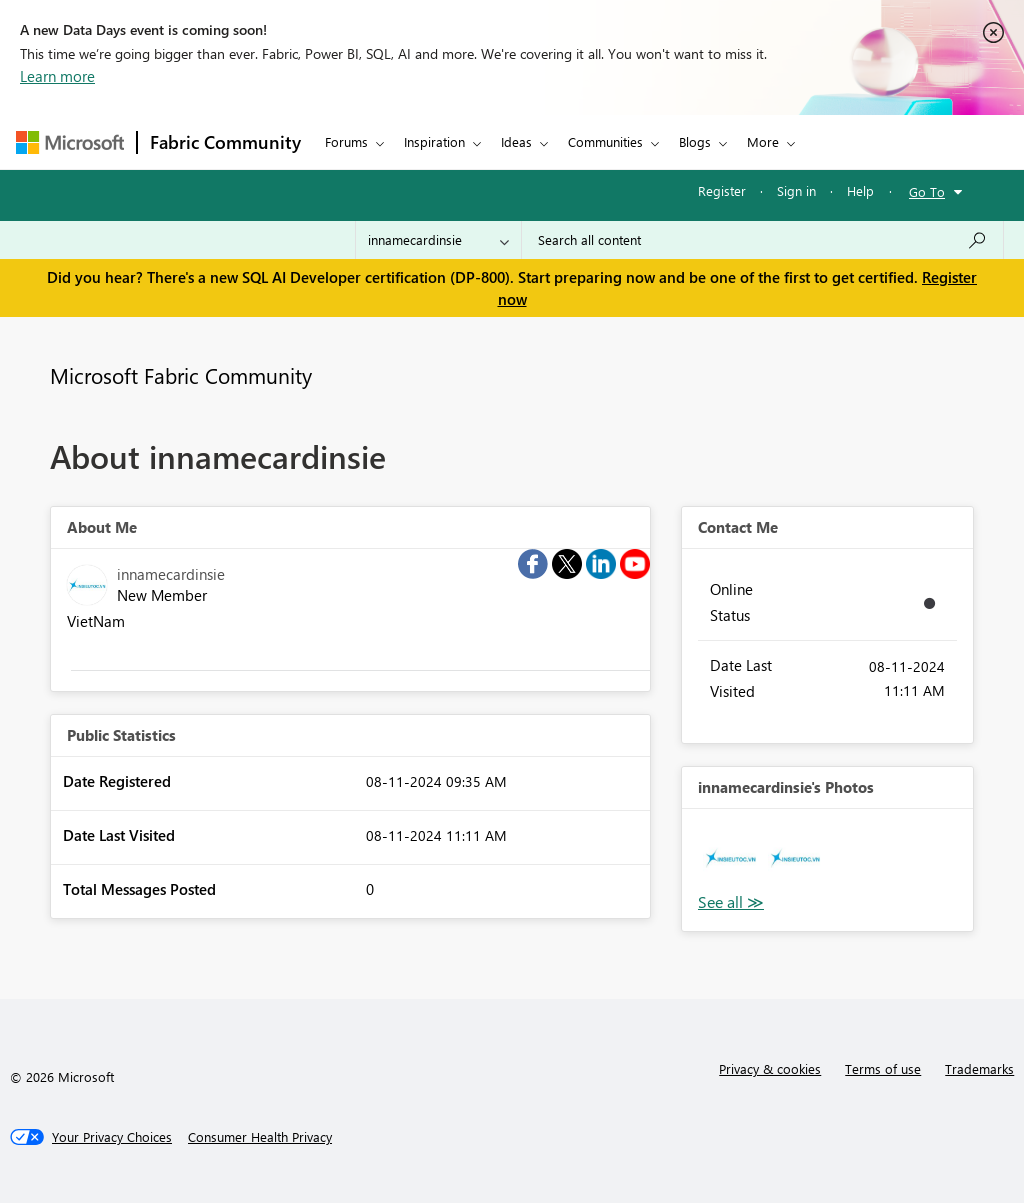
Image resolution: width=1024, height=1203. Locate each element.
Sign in (796, 190)
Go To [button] (927, 191)
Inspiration (434, 141)
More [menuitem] (763, 141)
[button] (730, 857)
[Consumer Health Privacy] (260, 1137)
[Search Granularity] (438, 240)
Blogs (695, 141)
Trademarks (979, 1068)
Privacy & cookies (770, 1068)
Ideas (516, 141)
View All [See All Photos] (731, 902)
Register (722, 190)
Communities (605, 141)
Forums (346, 141)
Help (860, 190)
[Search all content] (762, 240)
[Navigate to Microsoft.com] (70, 142)
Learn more (57, 76)
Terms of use (883, 1068)
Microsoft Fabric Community (181, 375)
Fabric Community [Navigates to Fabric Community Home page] (225, 142)
